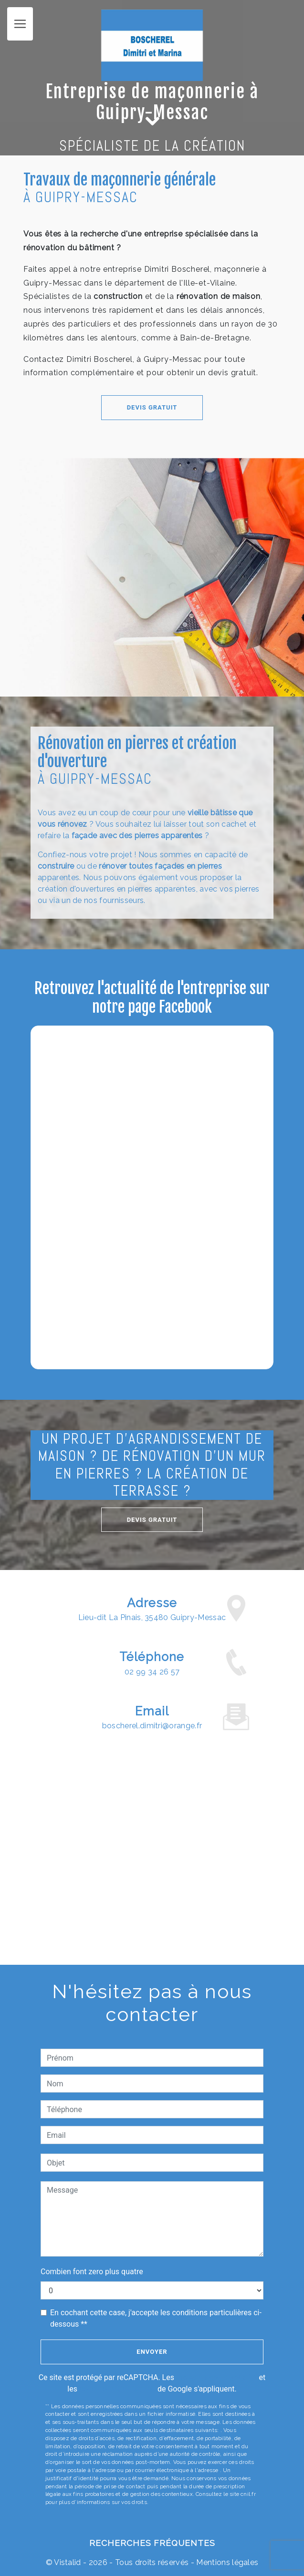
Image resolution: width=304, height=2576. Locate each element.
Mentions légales (226, 2562)
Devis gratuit (109, 407)
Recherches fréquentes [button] (152, 2543)
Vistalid (67, 2562)
